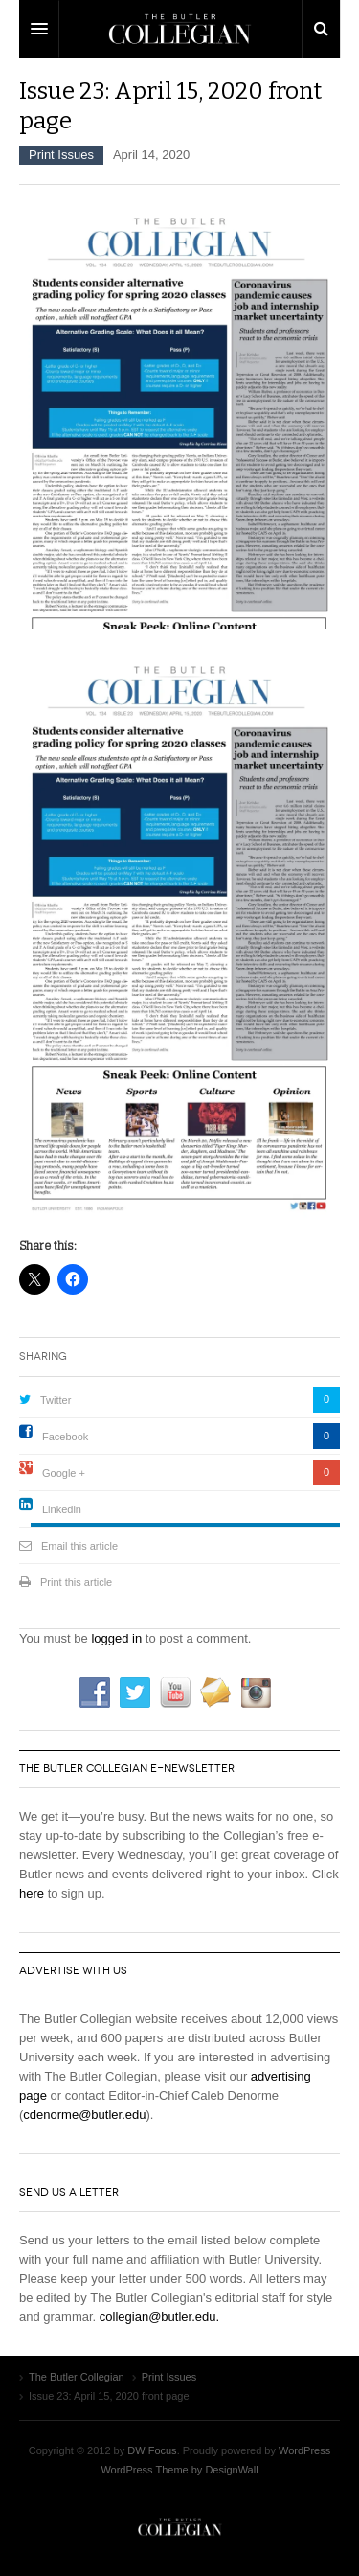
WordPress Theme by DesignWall (179, 2469)
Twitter (55, 1400)
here (31, 1893)
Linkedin (61, 1509)
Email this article (79, 1546)
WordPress (304, 2450)
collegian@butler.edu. (159, 2317)
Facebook (65, 1436)
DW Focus (179, 29)
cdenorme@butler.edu (84, 2114)
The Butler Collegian (180, 2527)
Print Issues (61, 155)
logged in (116, 1638)
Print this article (76, 1582)
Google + (63, 1473)
